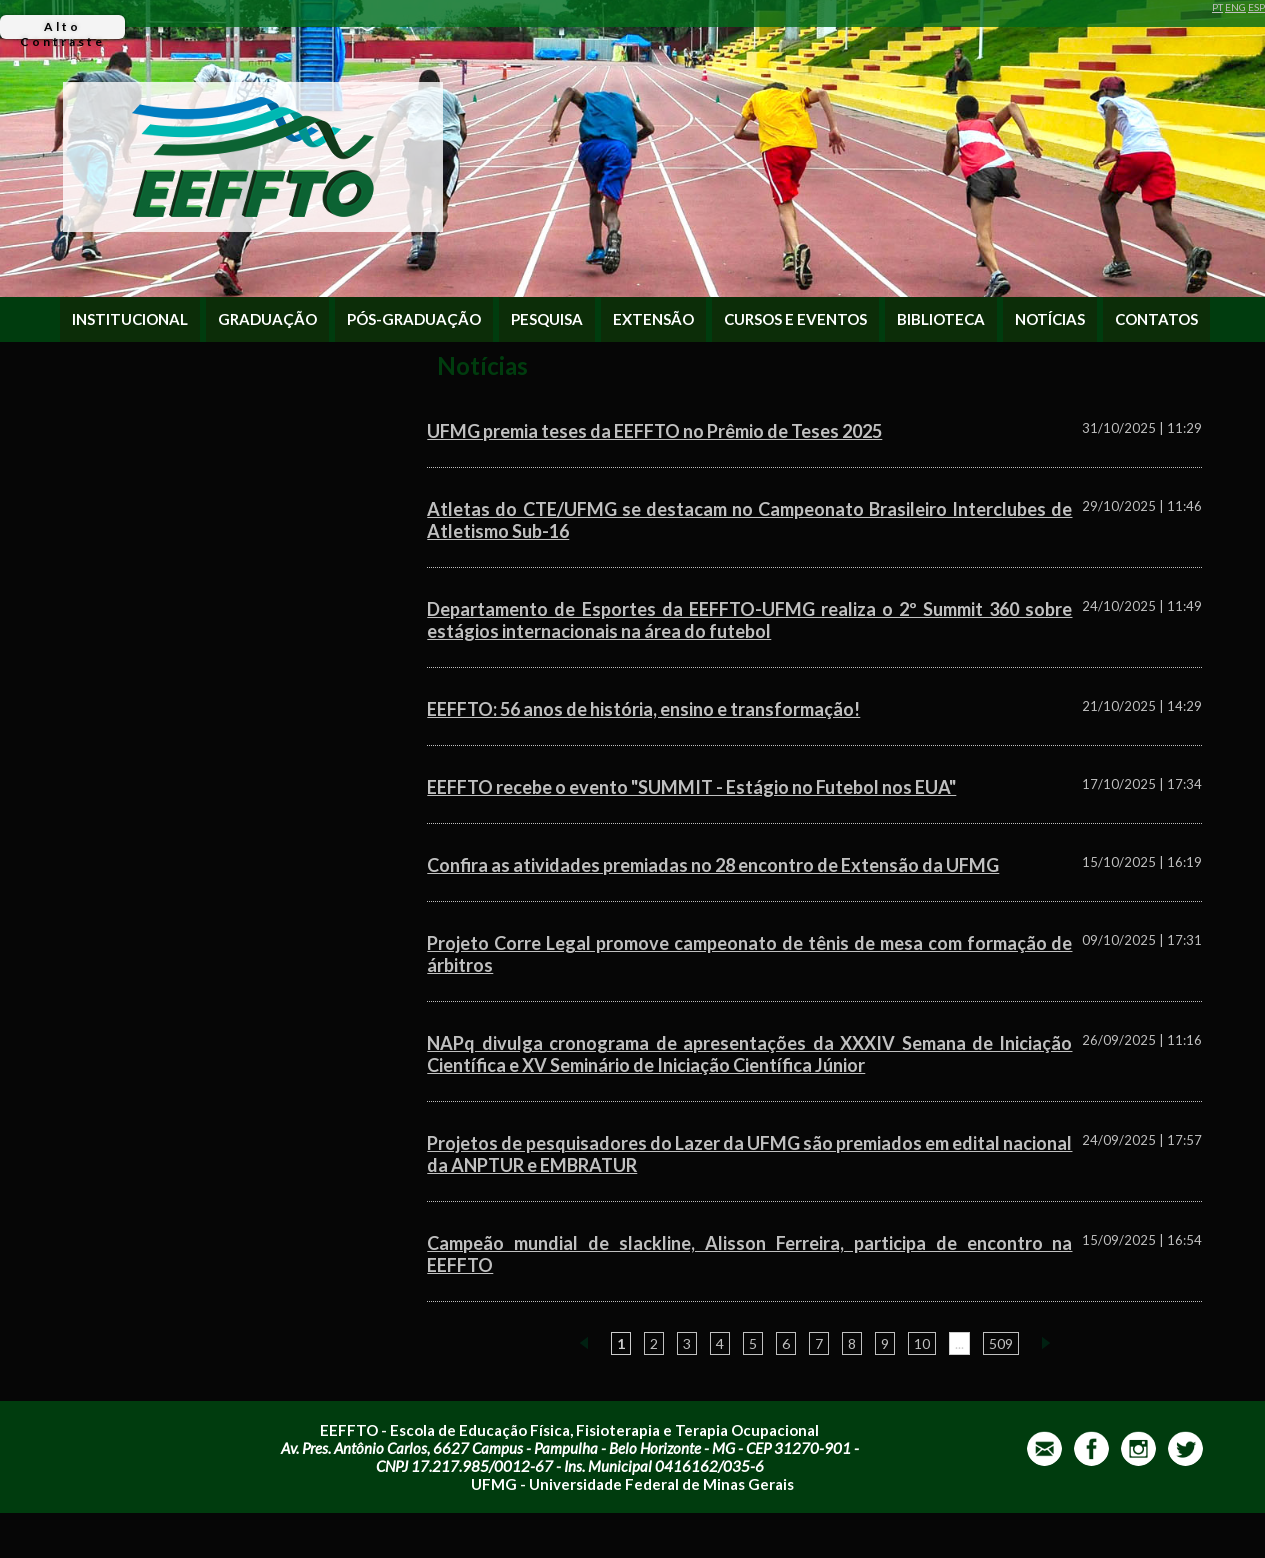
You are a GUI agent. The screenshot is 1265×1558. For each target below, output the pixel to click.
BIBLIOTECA (941, 319)
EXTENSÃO (653, 319)
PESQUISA (547, 319)
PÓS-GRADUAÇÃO (414, 319)
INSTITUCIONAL (130, 319)
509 (1001, 1343)
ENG (1235, 7)
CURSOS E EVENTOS (795, 319)
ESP (1256, 7)
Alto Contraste (62, 29)
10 (922, 1343)
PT (1217, 7)
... (959, 1343)
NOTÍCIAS (1050, 319)
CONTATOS (1156, 319)
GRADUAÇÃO (267, 319)
